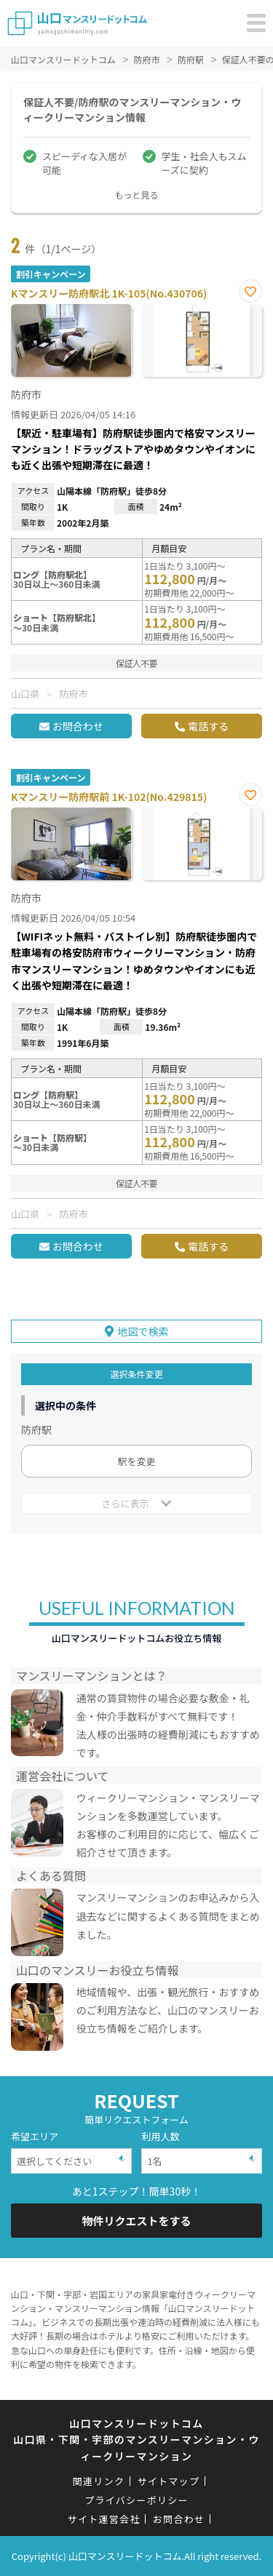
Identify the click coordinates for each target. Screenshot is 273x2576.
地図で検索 (143, 1331)
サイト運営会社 (104, 2519)
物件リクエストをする (136, 2220)
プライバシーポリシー (136, 2500)
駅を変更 (136, 1461)
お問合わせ (77, 726)
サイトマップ (168, 2481)
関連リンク (99, 2481)
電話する (208, 726)
